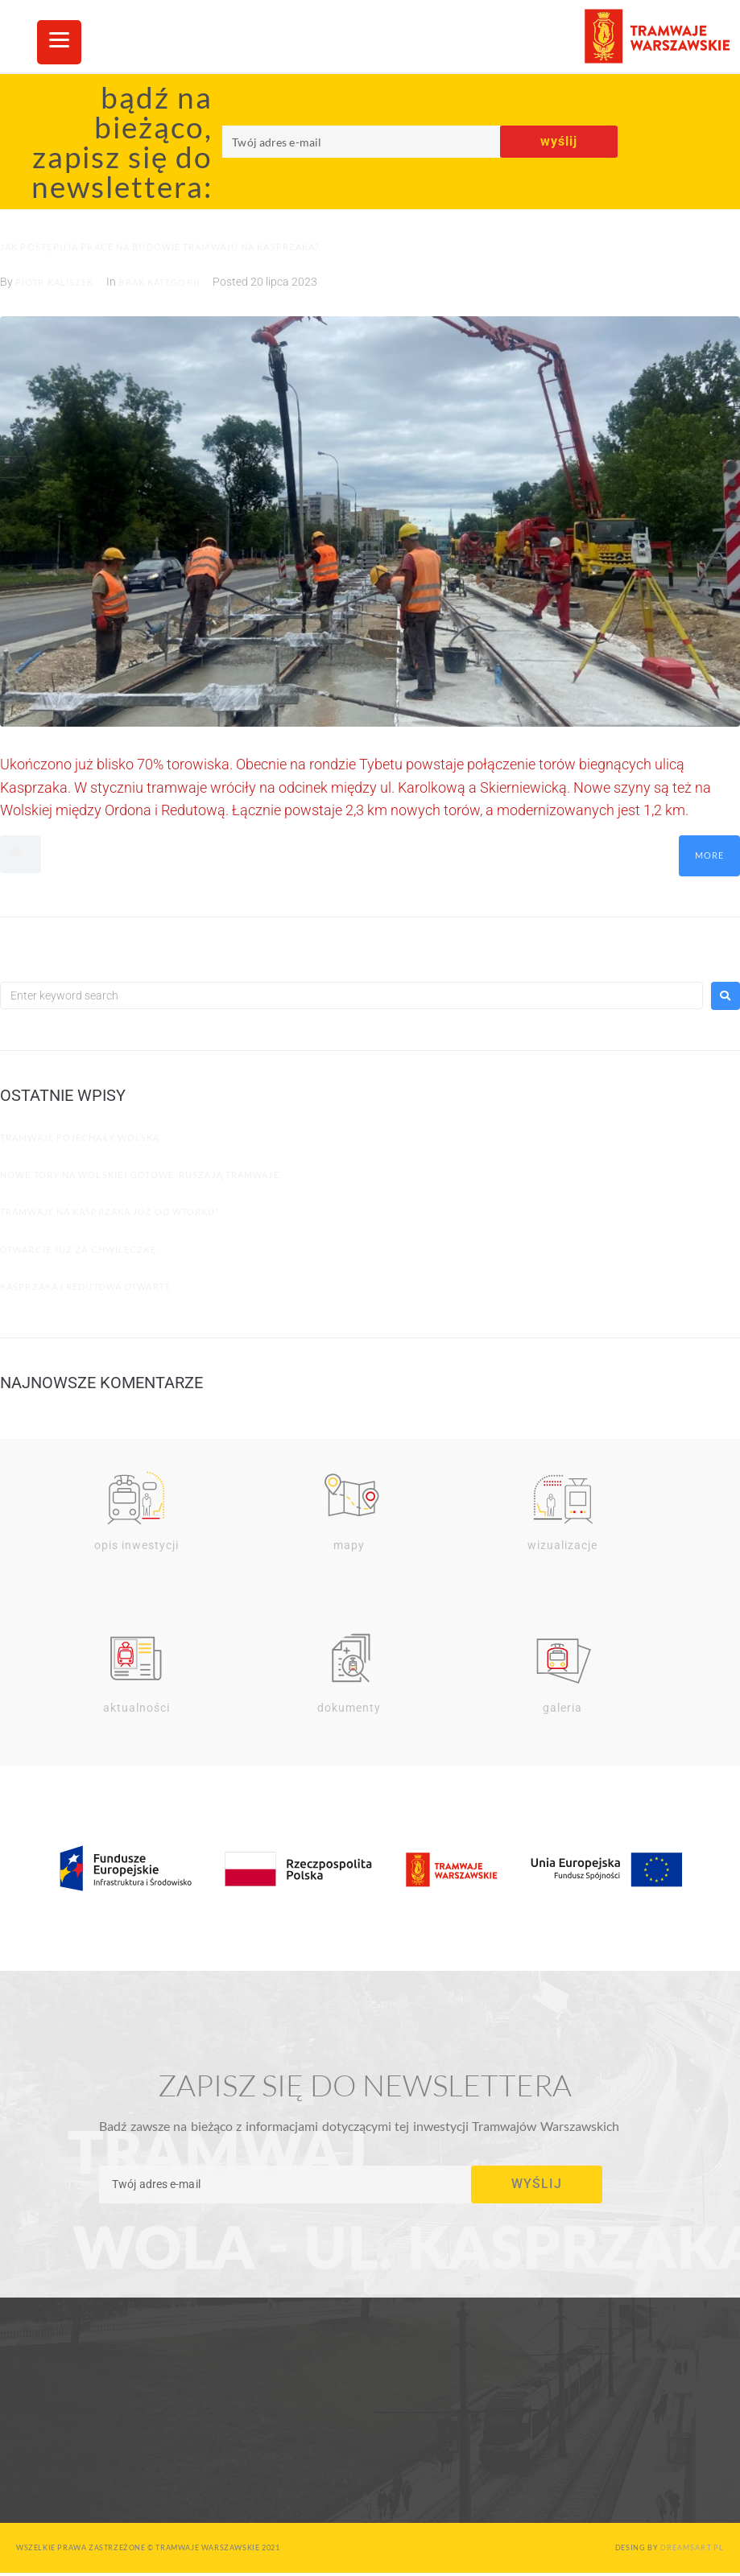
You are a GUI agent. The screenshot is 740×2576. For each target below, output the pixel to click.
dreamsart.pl (692, 2549)
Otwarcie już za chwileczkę (78, 1249)
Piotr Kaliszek (54, 282)
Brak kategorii (158, 282)
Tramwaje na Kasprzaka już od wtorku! (110, 1211)
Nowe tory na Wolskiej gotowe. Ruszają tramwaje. (141, 1174)
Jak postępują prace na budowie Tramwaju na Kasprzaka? (159, 246)
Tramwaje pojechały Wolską (80, 1137)
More (709, 855)
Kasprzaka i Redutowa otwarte (85, 1286)
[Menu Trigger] (59, 42)
